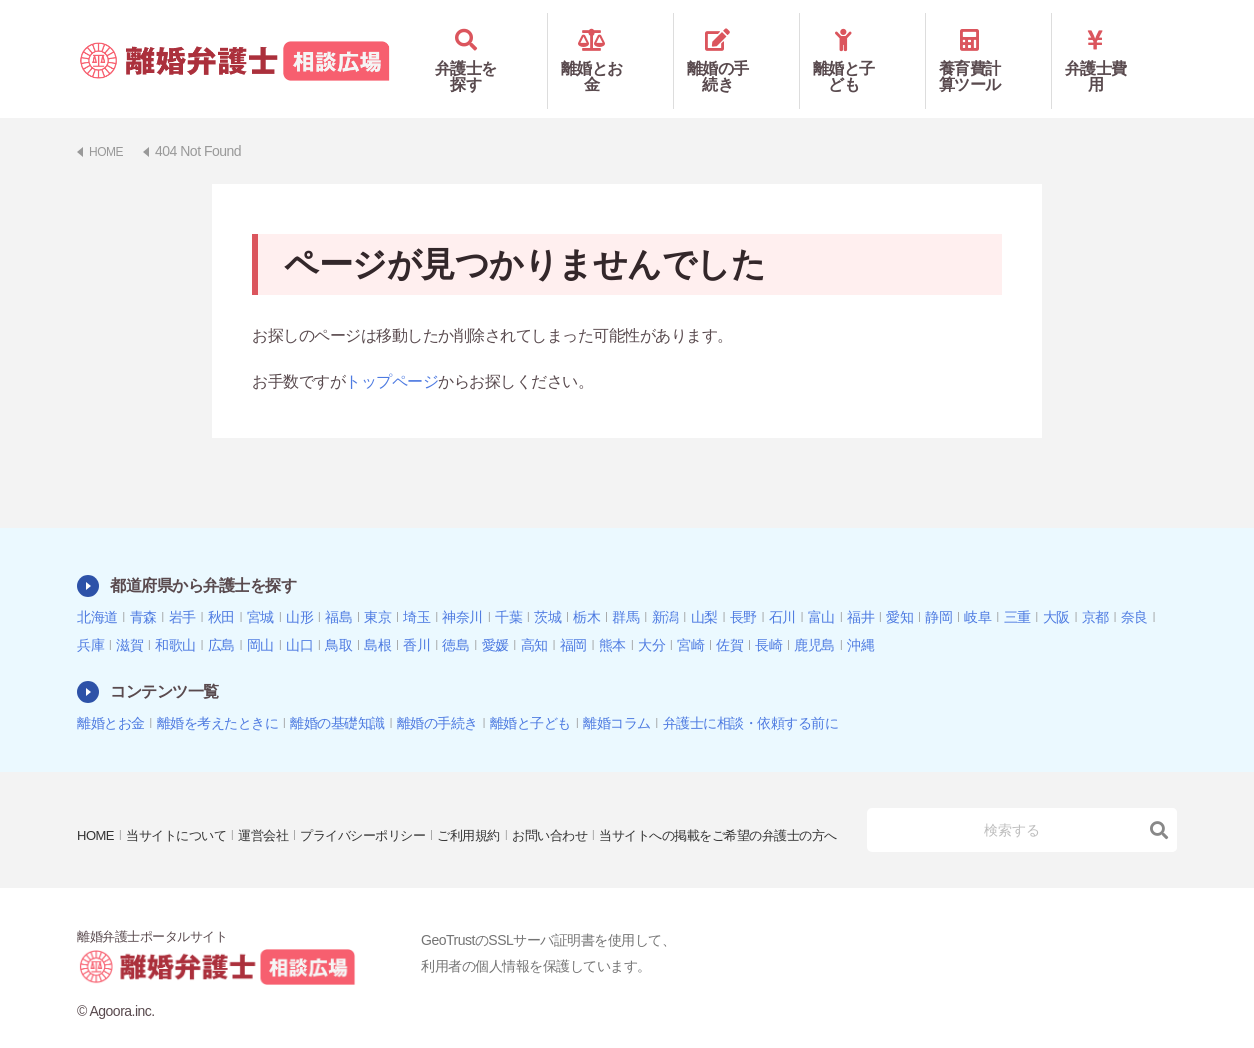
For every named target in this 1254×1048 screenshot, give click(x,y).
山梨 (704, 588)
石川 (782, 588)
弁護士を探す (484, 47)
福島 (338, 588)
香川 (416, 616)
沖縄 (860, 616)
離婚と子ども (862, 47)
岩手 (182, 588)
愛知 (899, 588)
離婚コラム (617, 694)
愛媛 (495, 616)
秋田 (221, 588)
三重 (1017, 588)
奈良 (1134, 588)
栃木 (586, 588)
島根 (377, 616)
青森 (143, 588)
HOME (97, 792)
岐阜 (977, 588)
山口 (299, 616)
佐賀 (729, 616)
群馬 (625, 588)
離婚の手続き (736, 47)
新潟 (665, 588)
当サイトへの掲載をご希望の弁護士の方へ (205, 820)
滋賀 (129, 616)
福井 (860, 588)
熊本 (612, 616)
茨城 (547, 588)
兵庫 (90, 616)
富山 (821, 588)
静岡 (938, 588)
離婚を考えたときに (218, 694)
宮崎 (690, 616)
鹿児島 (814, 616)
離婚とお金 (610, 47)
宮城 (260, 588)
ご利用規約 (496, 792)
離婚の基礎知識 (337, 694)
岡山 (260, 616)
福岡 (573, 616)
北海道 (97, 588)
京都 (1095, 588)
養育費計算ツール (988, 47)
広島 (221, 616)
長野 (743, 588)
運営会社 (276, 792)
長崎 (768, 616)
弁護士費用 (1114, 47)
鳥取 (338, 616)
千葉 (508, 588)
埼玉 (416, 588)
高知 (534, 616)
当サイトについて (183, 792)
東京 (377, 588)
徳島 (455, 616)
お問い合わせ (582, 792)
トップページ (391, 352)
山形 (299, 588)
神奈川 (462, 588)
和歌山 (175, 616)
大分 (651, 616)
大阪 (1056, 588)
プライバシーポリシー (382, 792)
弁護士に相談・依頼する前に (751, 694)
